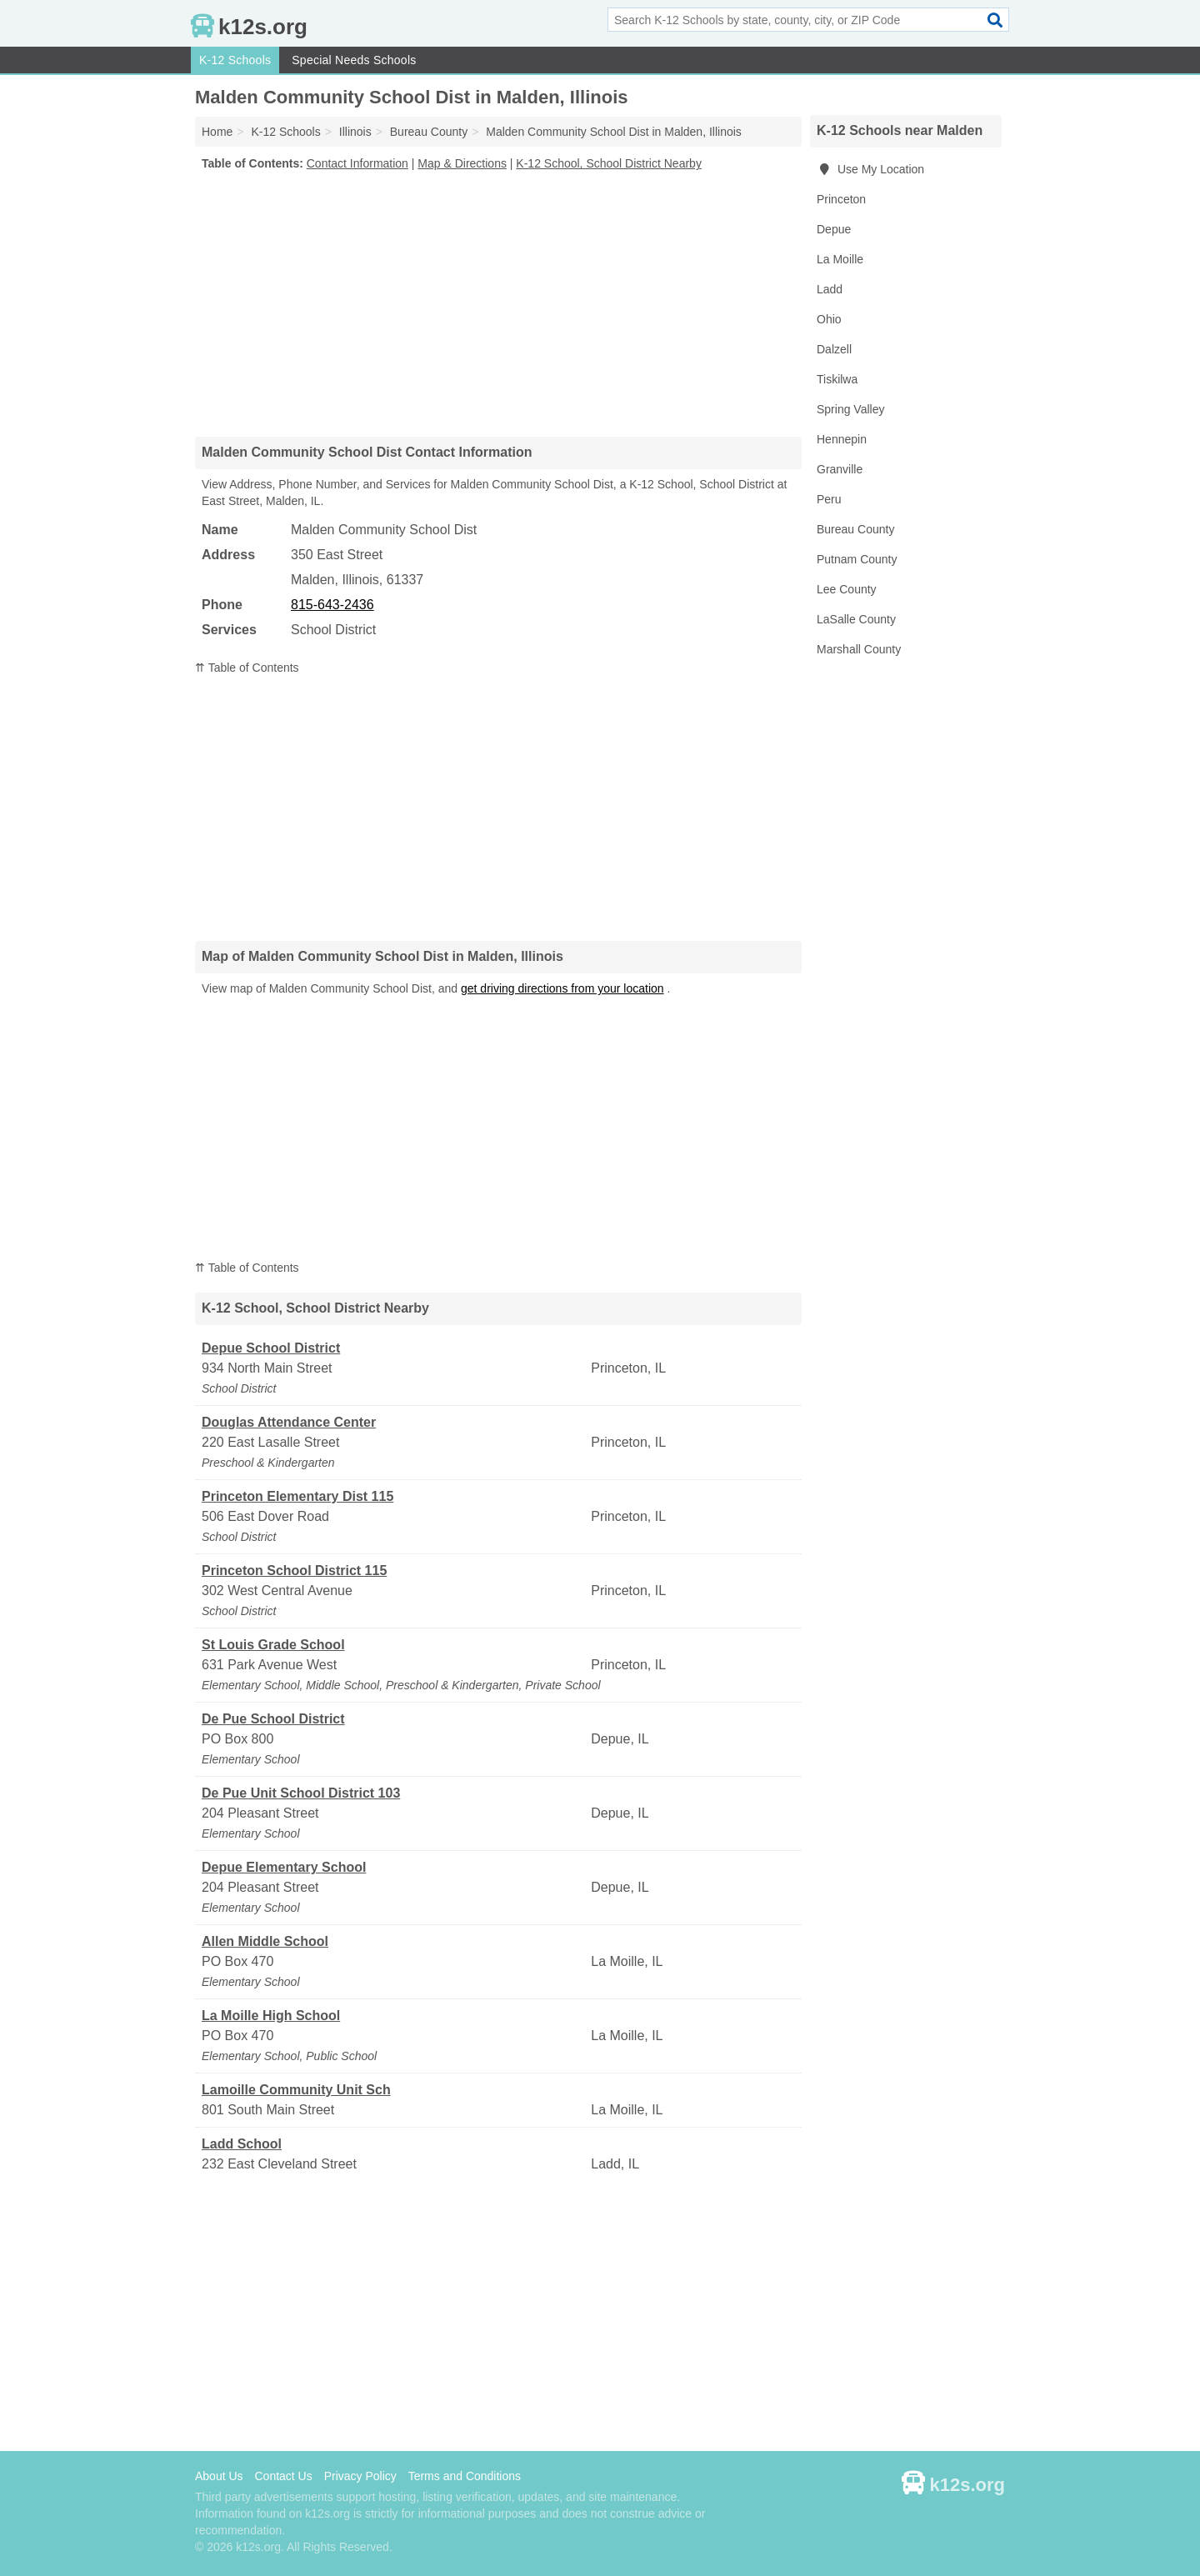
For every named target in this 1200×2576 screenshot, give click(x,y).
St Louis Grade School (273, 1645)
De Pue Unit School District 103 (301, 1793)
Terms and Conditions (464, 2476)
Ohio (829, 319)
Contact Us (283, 2476)
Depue (834, 229)
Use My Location (870, 169)
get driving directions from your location (562, 988)
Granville (839, 469)
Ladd (829, 289)
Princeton (841, 199)
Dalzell (834, 349)
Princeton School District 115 (294, 1570)
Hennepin (842, 439)
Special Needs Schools (354, 60)
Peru (829, 499)
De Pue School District (273, 1719)
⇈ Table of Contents (247, 667)
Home (217, 131)
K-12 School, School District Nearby (609, 163)
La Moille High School (271, 2015)
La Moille (840, 259)
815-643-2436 (332, 605)
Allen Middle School (265, 1941)
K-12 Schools (235, 60)
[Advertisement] (498, 303)
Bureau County (855, 529)
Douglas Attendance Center (289, 1422)
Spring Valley (850, 409)
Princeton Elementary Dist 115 (297, 1496)
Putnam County (857, 559)
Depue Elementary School (284, 1867)
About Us (219, 2476)
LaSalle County (856, 619)
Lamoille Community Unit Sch (296, 2090)
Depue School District (271, 1348)
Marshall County (859, 649)
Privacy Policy (360, 2476)
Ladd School (242, 2144)
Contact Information (357, 163)
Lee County (847, 589)
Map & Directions (462, 163)
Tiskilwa (837, 379)
